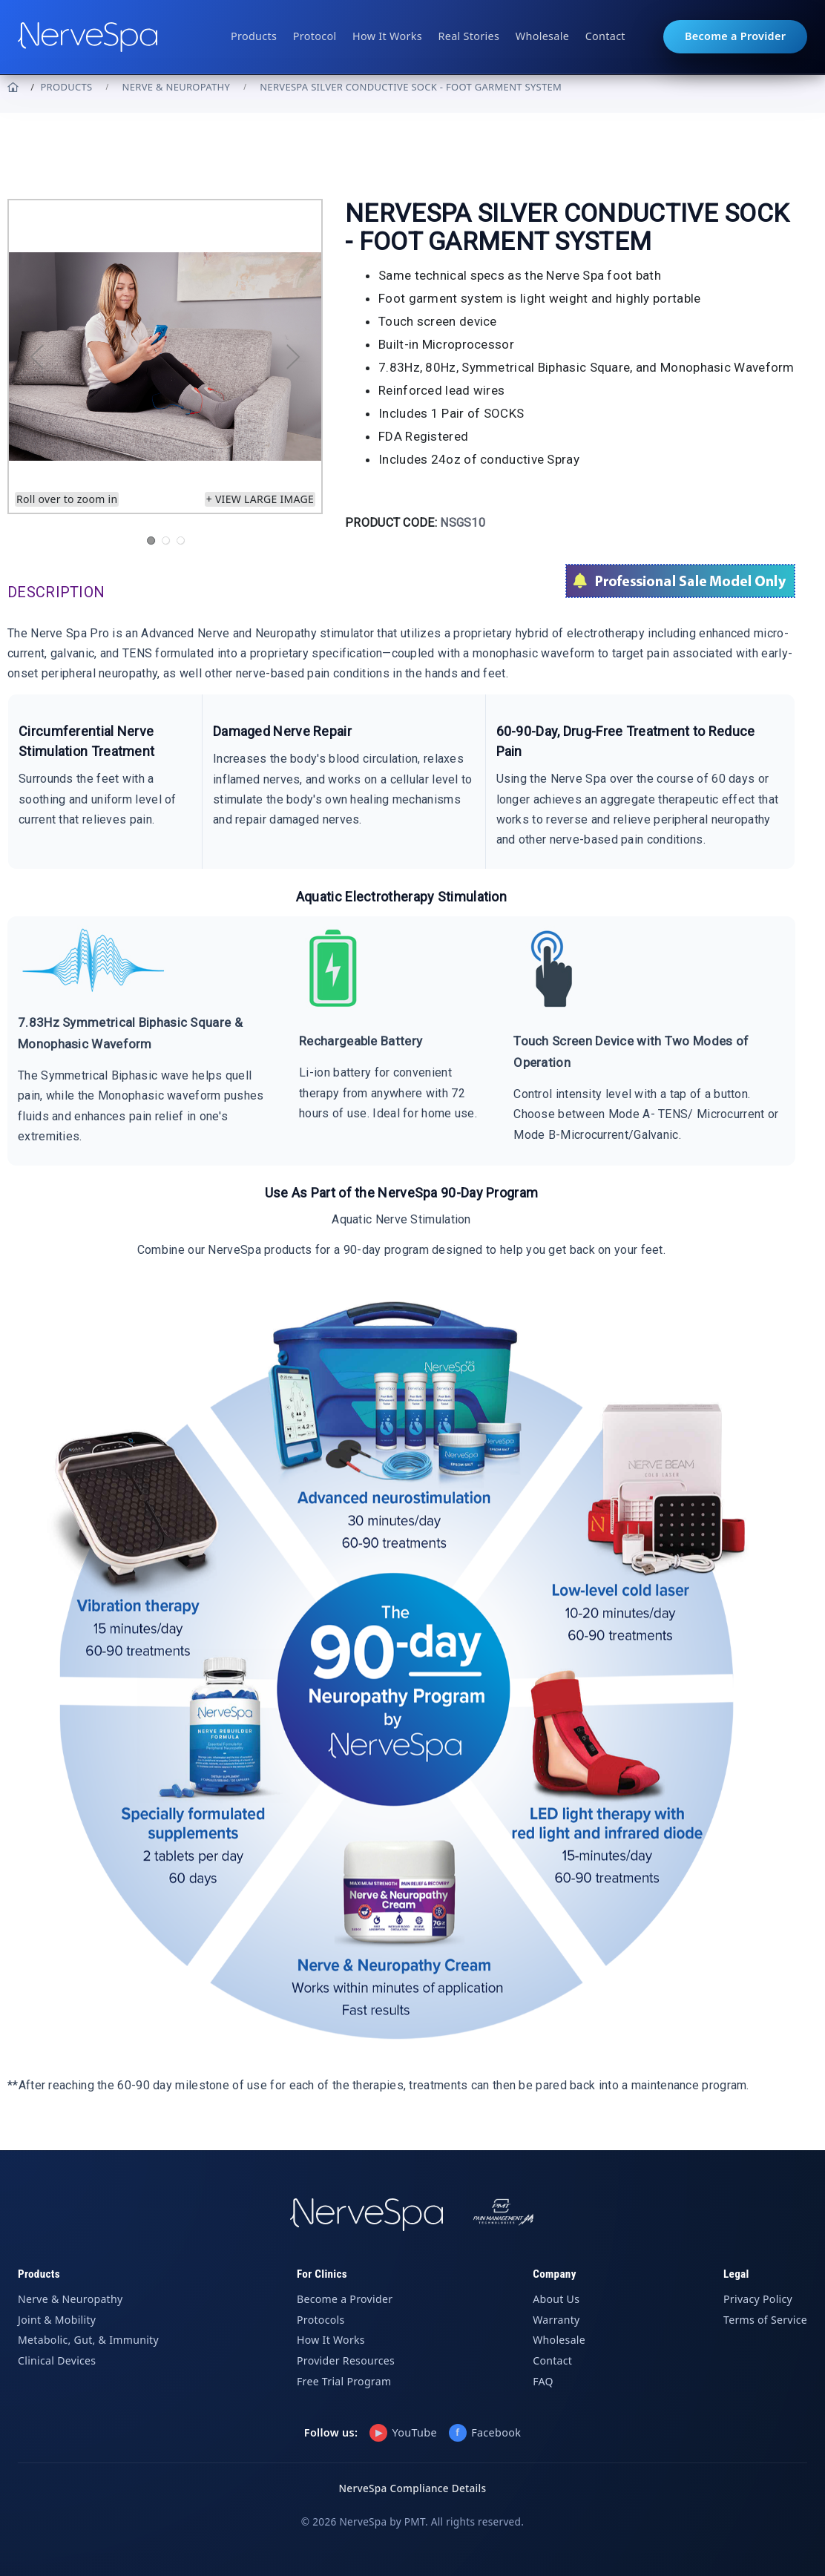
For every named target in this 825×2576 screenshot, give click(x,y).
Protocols (321, 2320)
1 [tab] (150, 540)
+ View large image (260, 499)
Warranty (556, 2320)
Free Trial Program (344, 2381)
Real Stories (469, 36)
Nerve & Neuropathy (176, 86)
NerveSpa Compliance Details (413, 2488)
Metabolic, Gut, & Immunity (88, 2340)
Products (254, 36)
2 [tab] (165, 540)
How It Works (387, 36)
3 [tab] (180, 540)
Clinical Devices (57, 2360)
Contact (605, 36)
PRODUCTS (66, 86)
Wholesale (542, 36)
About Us (556, 2299)
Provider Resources (346, 2360)
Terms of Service (765, 2320)
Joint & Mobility (57, 2320)
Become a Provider (735, 36)
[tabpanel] (165, 356)
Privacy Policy (757, 2299)
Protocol (315, 36)
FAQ (543, 2381)
